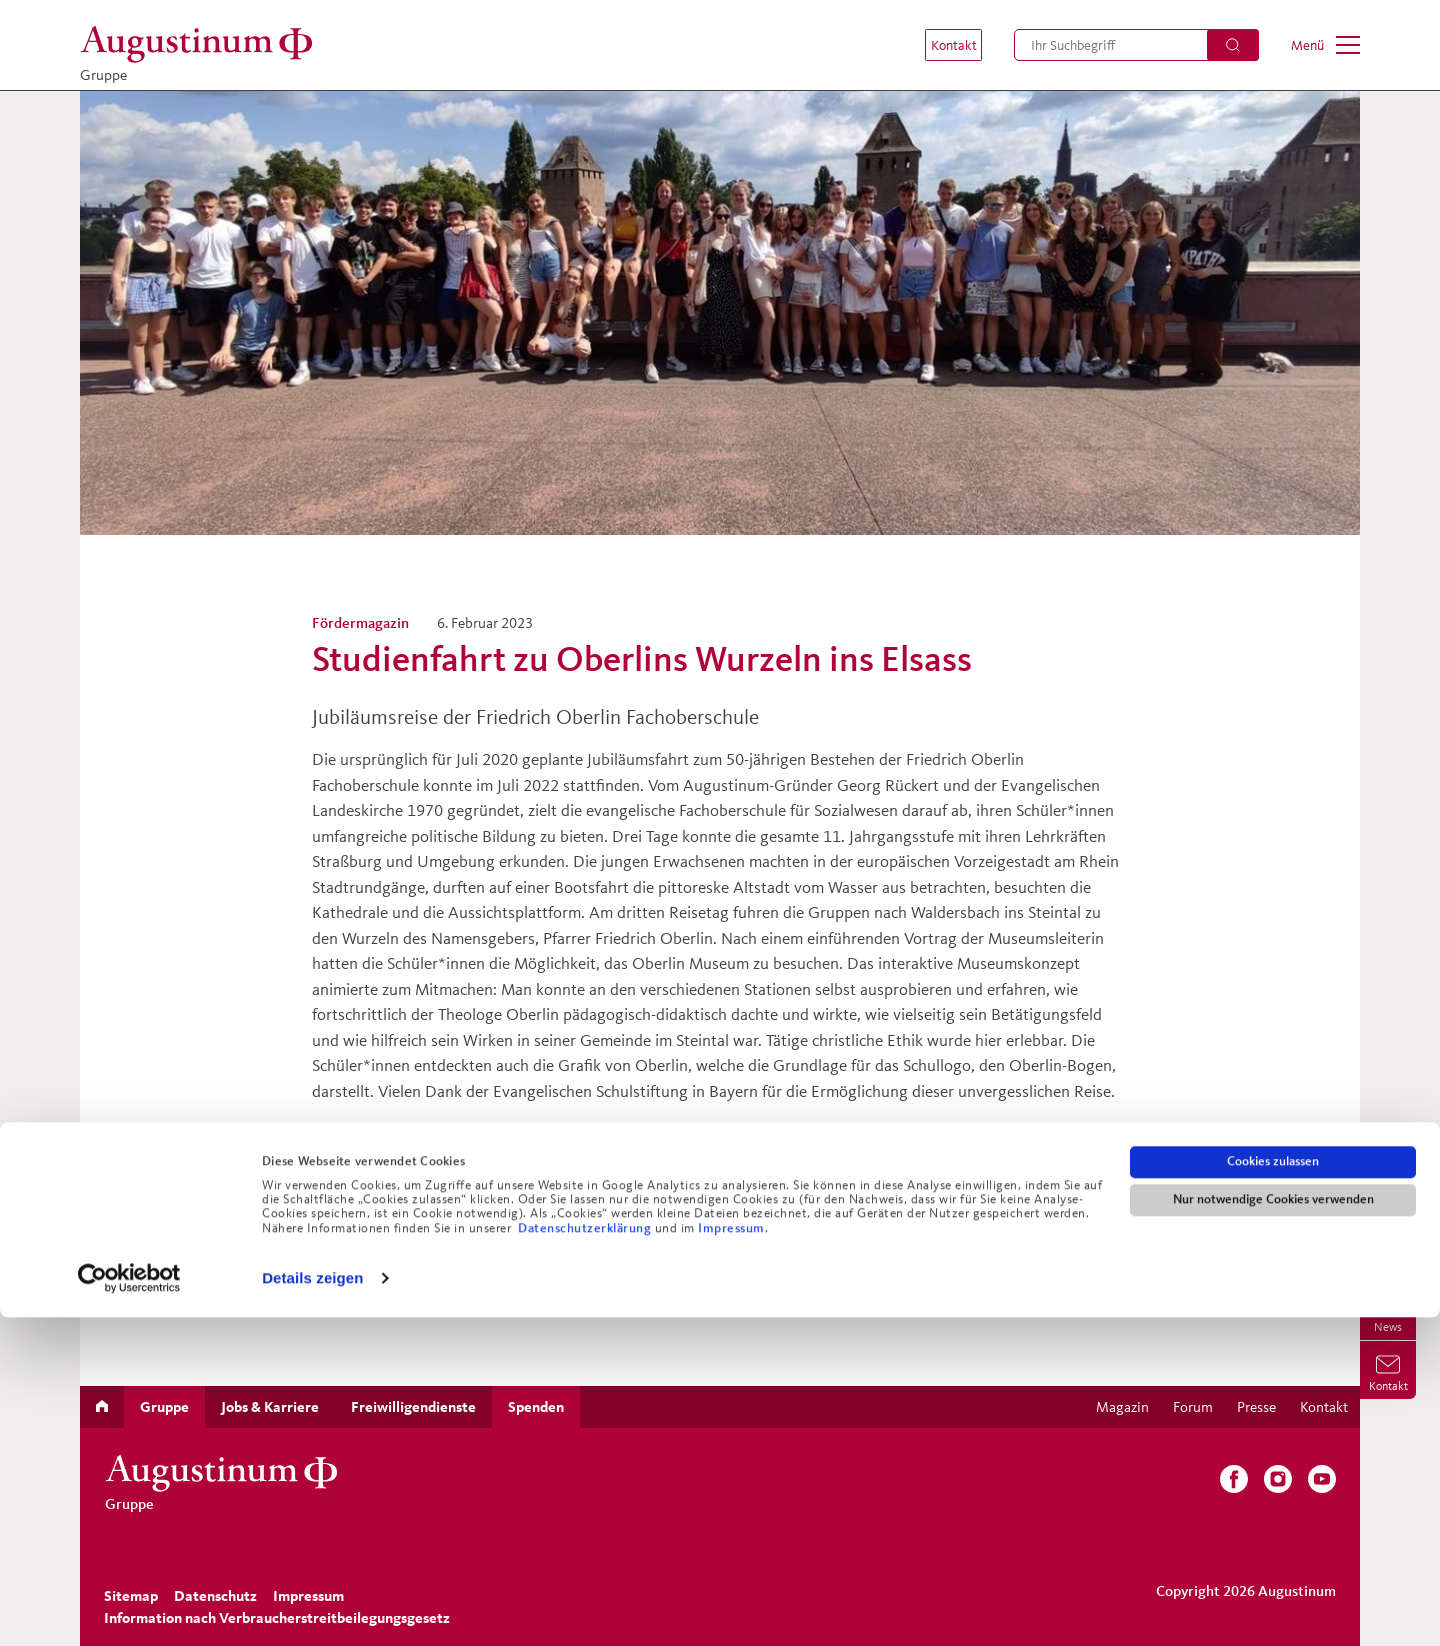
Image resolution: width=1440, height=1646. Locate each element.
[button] (942, 45)
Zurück (350, 1203)
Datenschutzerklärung (586, 1557)
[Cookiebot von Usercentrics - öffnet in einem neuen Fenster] (129, 1607)
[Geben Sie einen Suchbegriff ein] (1136, 45)
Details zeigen (312, 1606)
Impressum (731, 1557)
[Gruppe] (202, 44)
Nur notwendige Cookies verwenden (1273, 1528)
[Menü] (1325, 45)
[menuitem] (942, 45)
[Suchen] (1233, 45)
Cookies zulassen (1273, 1490)
